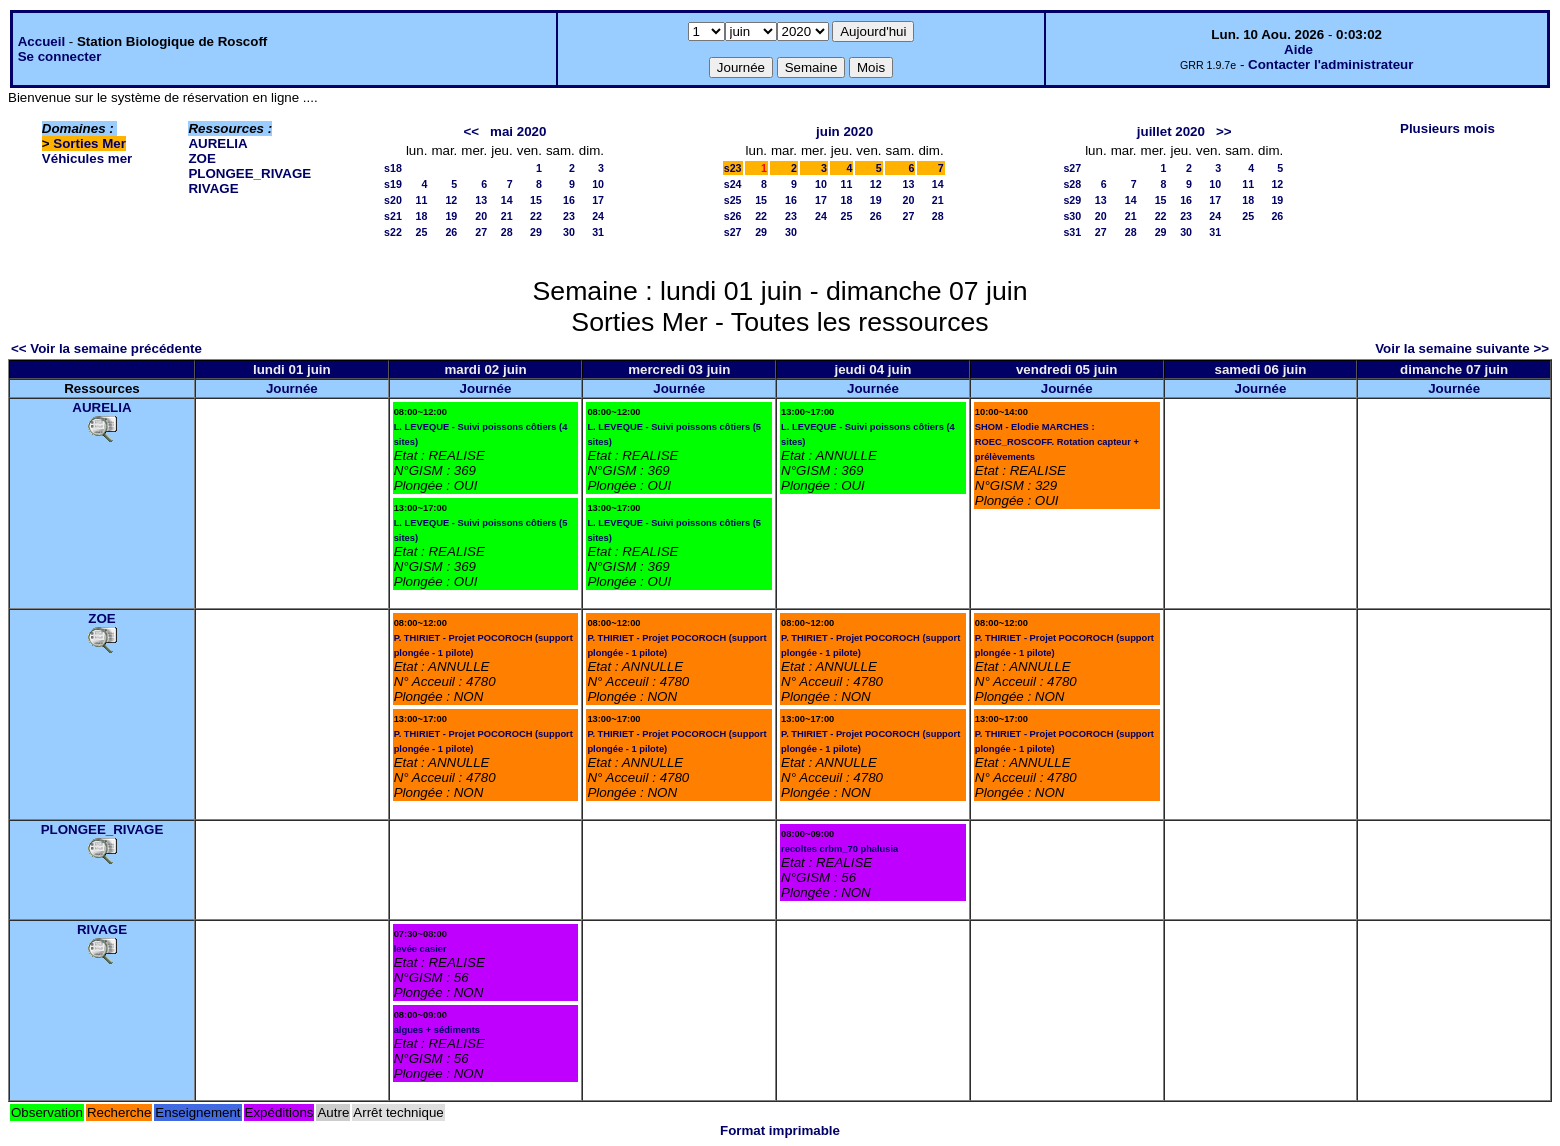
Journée (292, 388)
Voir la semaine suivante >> (1462, 348)
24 (598, 216)
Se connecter (60, 56)
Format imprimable (780, 1130)
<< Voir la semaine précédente (106, 348)
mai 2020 (518, 131)
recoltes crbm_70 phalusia (839, 849)
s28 (1072, 184)
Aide (1298, 49)
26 (451, 232)
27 (481, 232)
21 (507, 216)
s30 (1072, 216)
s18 (393, 168)
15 (536, 200)
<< (471, 131)
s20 (393, 200)
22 (536, 216)
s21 (393, 216)
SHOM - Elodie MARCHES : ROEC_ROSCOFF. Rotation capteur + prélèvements (1057, 442)
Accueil (41, 41)
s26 (733, 216)
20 (481, 216)
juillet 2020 (1171, 131)
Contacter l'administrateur (1330, 64)
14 (507, 200)
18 (422, 216)
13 (481, 200)
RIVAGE (213, 188)
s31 (1072, 232)
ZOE (201, 158)
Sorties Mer (89, 143)
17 (598, 200)
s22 (393, 232)
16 (569, 200)
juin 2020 (844, 131)
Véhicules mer (87, 158)
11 (422, 200)
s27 (733, 232)
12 (451, 200)
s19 (393, 184)
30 (569, 232)
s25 (733, 200)
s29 (1072, 200)
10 (598, 184)
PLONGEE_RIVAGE (249, 173)
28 (507, 232)
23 (569, 216)
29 (536, 232)
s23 (733, 168)
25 (422, 232)
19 (451, 216)
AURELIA (217, 143)
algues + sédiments (437, 1030)
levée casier (420, 949)
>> (1224, 131)
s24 (733, 184)
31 (598, 232)
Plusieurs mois (1447, 128)
